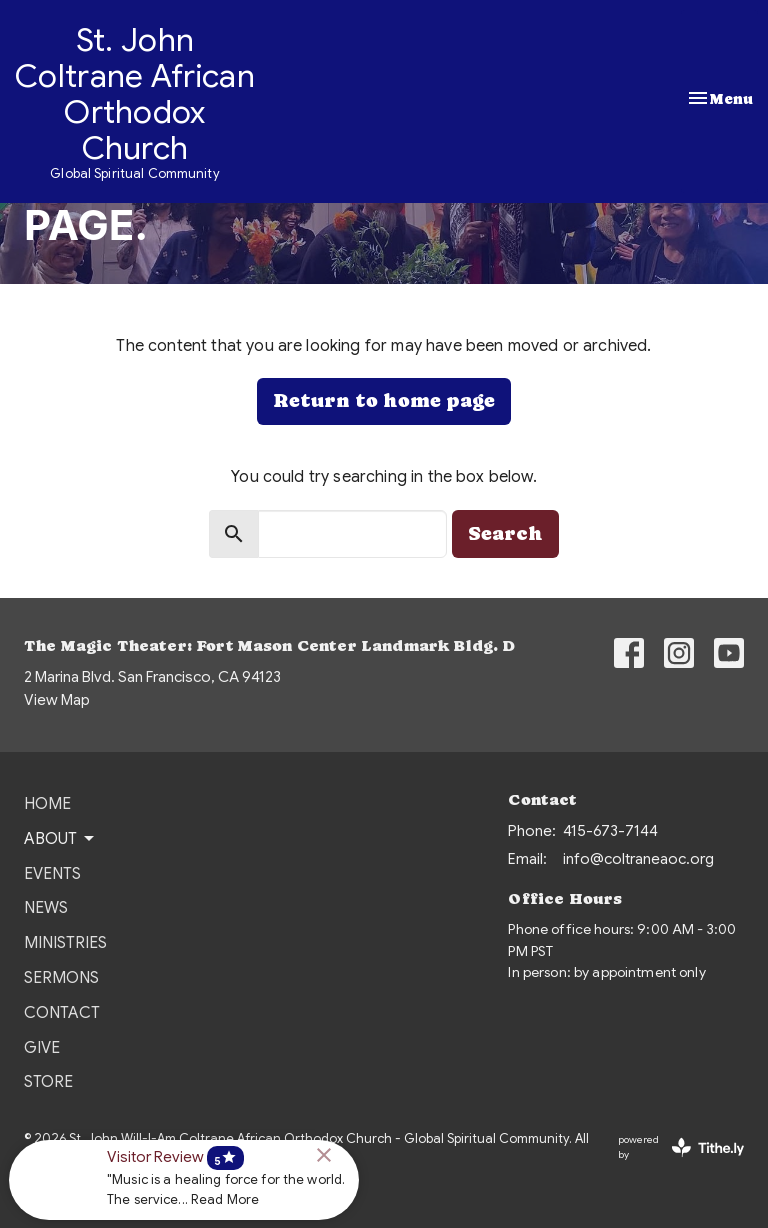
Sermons (61, 978)
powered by (681, 1147)
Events (52, 874)
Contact (62, 1013)
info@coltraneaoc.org (638, 859)
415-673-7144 (610, 831)
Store (48, 1082)
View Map (57, 700)
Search (505, 533)
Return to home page (384, 400)
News (46, 908)
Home (47, 804)
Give (42, 1048)
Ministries (65, 943)
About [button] (60, 839)
